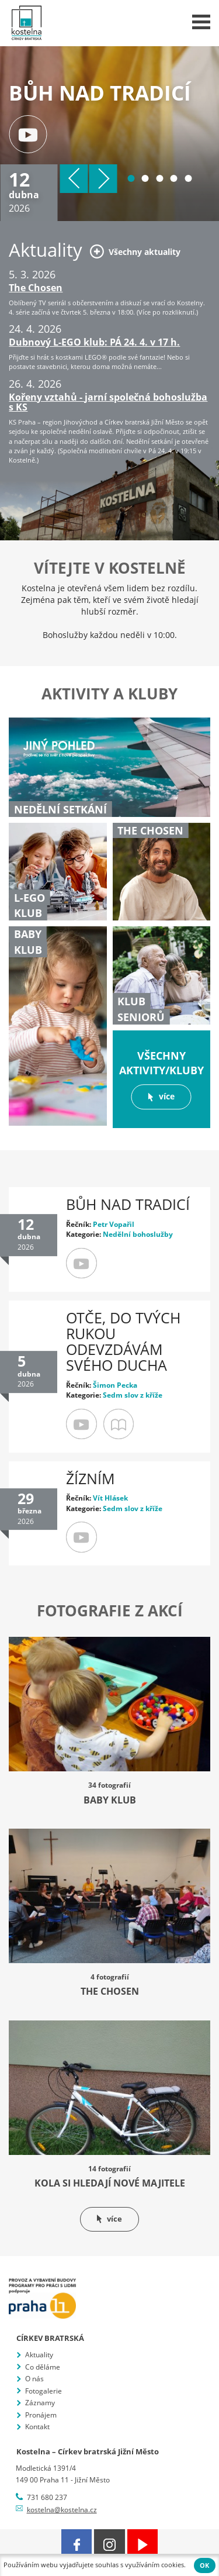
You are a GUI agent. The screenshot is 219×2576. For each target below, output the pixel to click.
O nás (34, 2379)
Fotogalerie (43, 2391)
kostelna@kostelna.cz (62, 2510)
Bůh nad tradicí (128, 1204)
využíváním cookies (154, 2565)
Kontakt (37, 2427)
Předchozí (74, 178)
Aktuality (39, 2355)
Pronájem (41, 2415)
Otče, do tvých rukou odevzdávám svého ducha (123, 1341)
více (161, 1096)
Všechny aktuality (135, 251)
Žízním (90, 1478)
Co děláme (42, 2367)
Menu (201, 22)
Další (103, 178)
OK (204, 2565)
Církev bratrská (50, 2338)
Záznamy (40, 2403)
